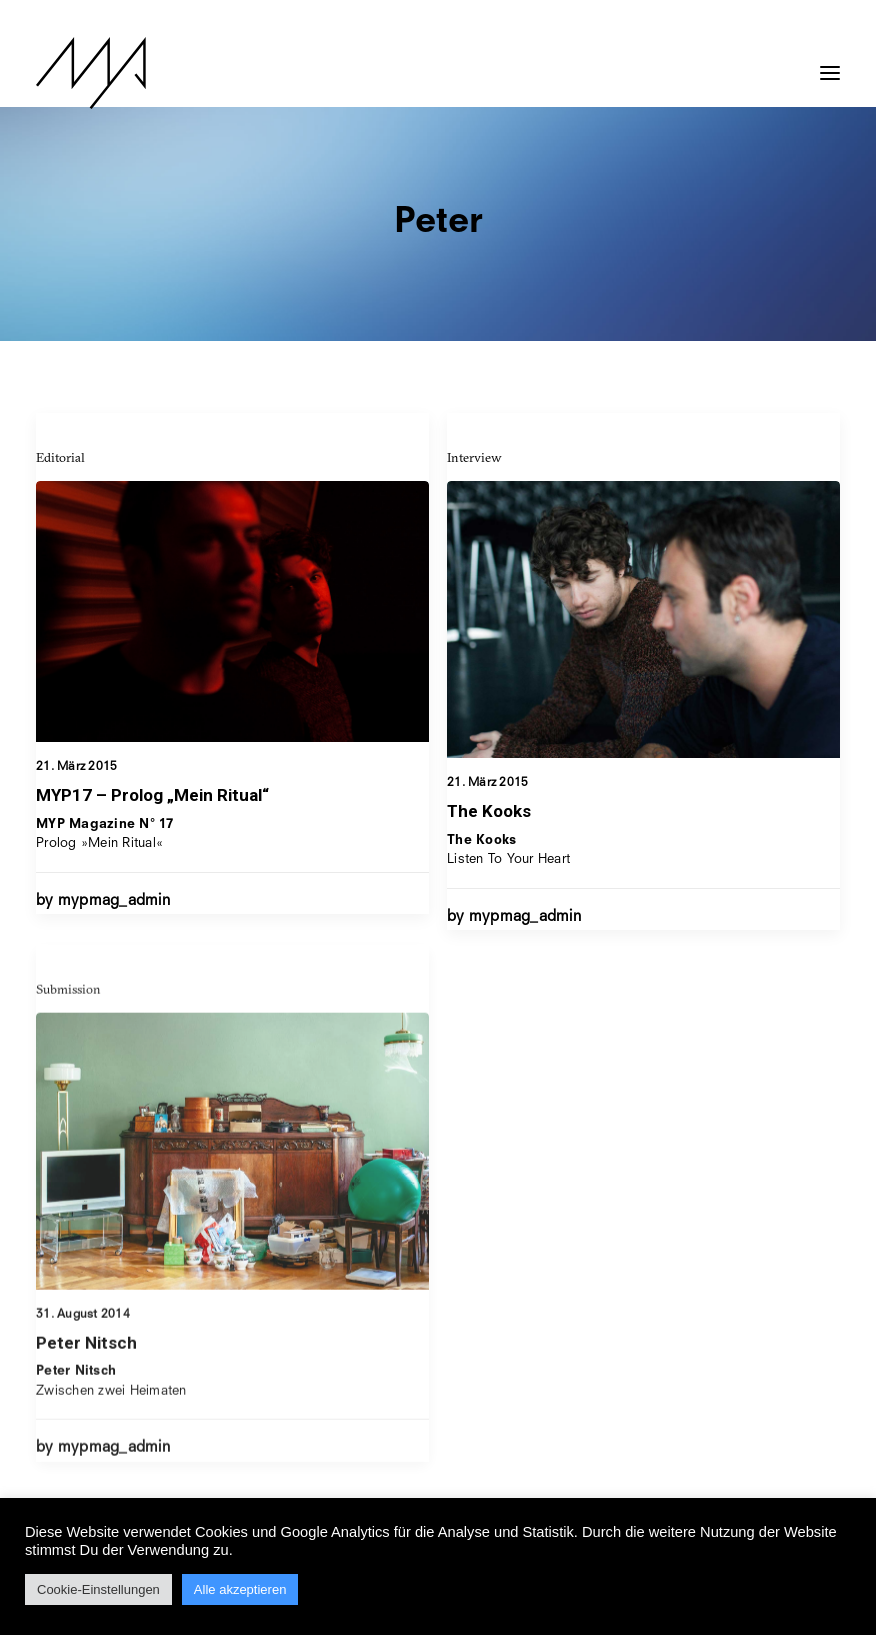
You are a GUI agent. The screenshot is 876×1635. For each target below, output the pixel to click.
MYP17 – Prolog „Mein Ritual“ (152, 795)
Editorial (60, 457)
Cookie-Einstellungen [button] (98, 1589)
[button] (830, 63)
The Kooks (489, 813)
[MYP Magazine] (91, 73)
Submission (68, 1060)
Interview (474, 459)
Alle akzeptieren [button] (240, 1589)
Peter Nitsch (86, 1414)
